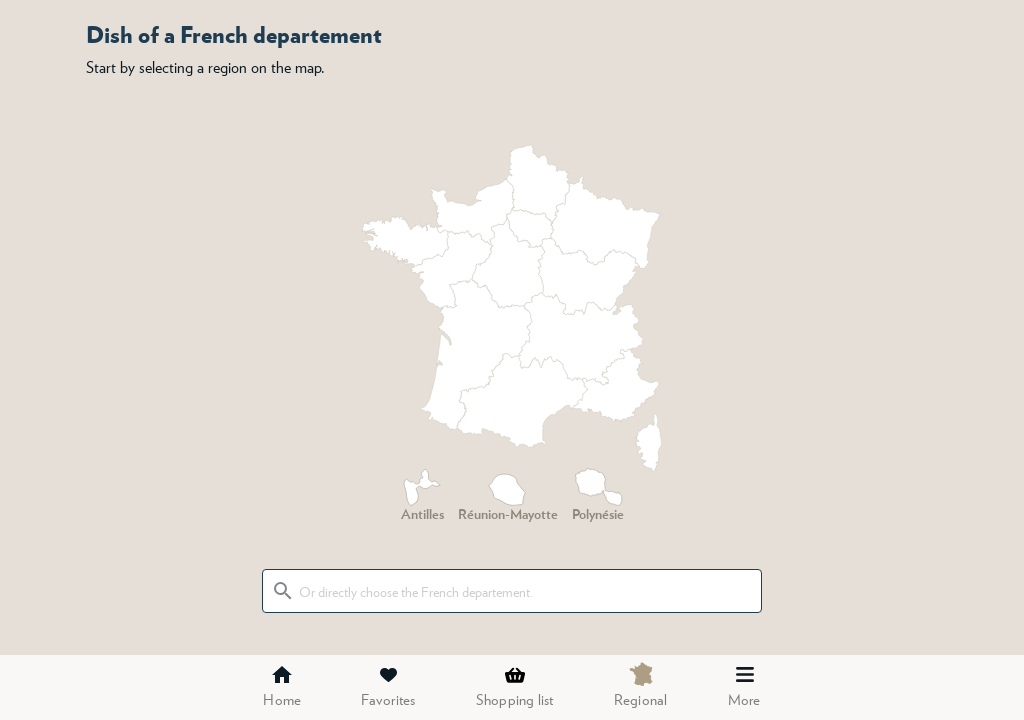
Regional (641, 685)
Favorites (388, 686)
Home (282, 686)
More (744, 686)
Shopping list (515, 686)
